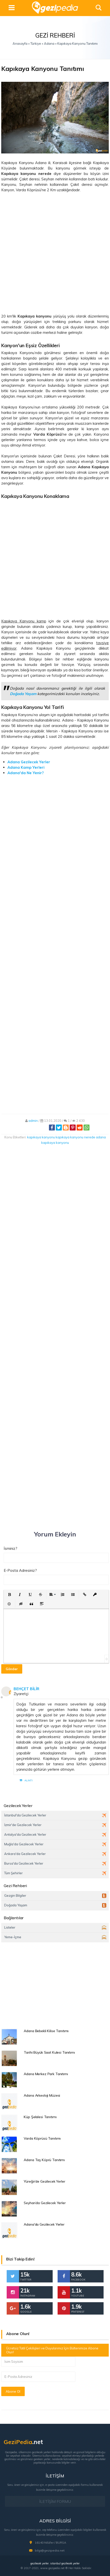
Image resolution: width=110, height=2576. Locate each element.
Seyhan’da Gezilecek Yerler (45, 2203)
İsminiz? (10, 1548)
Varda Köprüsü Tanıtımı (42, 2138)
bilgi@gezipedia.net (50, 2550)
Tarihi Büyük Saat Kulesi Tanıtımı (49, 2052)
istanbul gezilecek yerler (65, 2563)
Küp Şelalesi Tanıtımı (40, 2117)
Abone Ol (13, 2391)
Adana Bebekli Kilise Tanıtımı (46, 2031)
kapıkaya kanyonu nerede (75, 1137)
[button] (9, 1594)
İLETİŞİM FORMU (55, 2501)
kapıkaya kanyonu (41, 1137)
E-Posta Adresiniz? (20, 1570)
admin (33, 1121)
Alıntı (26, 1780)
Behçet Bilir (26, 1688)
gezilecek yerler (39, 2563)
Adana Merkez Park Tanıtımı (46, 2074)
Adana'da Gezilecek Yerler (44, 2224)
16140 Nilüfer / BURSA (50, 2542)
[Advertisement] (55, 253)
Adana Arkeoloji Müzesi (42, 2095)
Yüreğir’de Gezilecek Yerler (44, 2181)
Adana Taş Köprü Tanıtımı (44, 2160)
